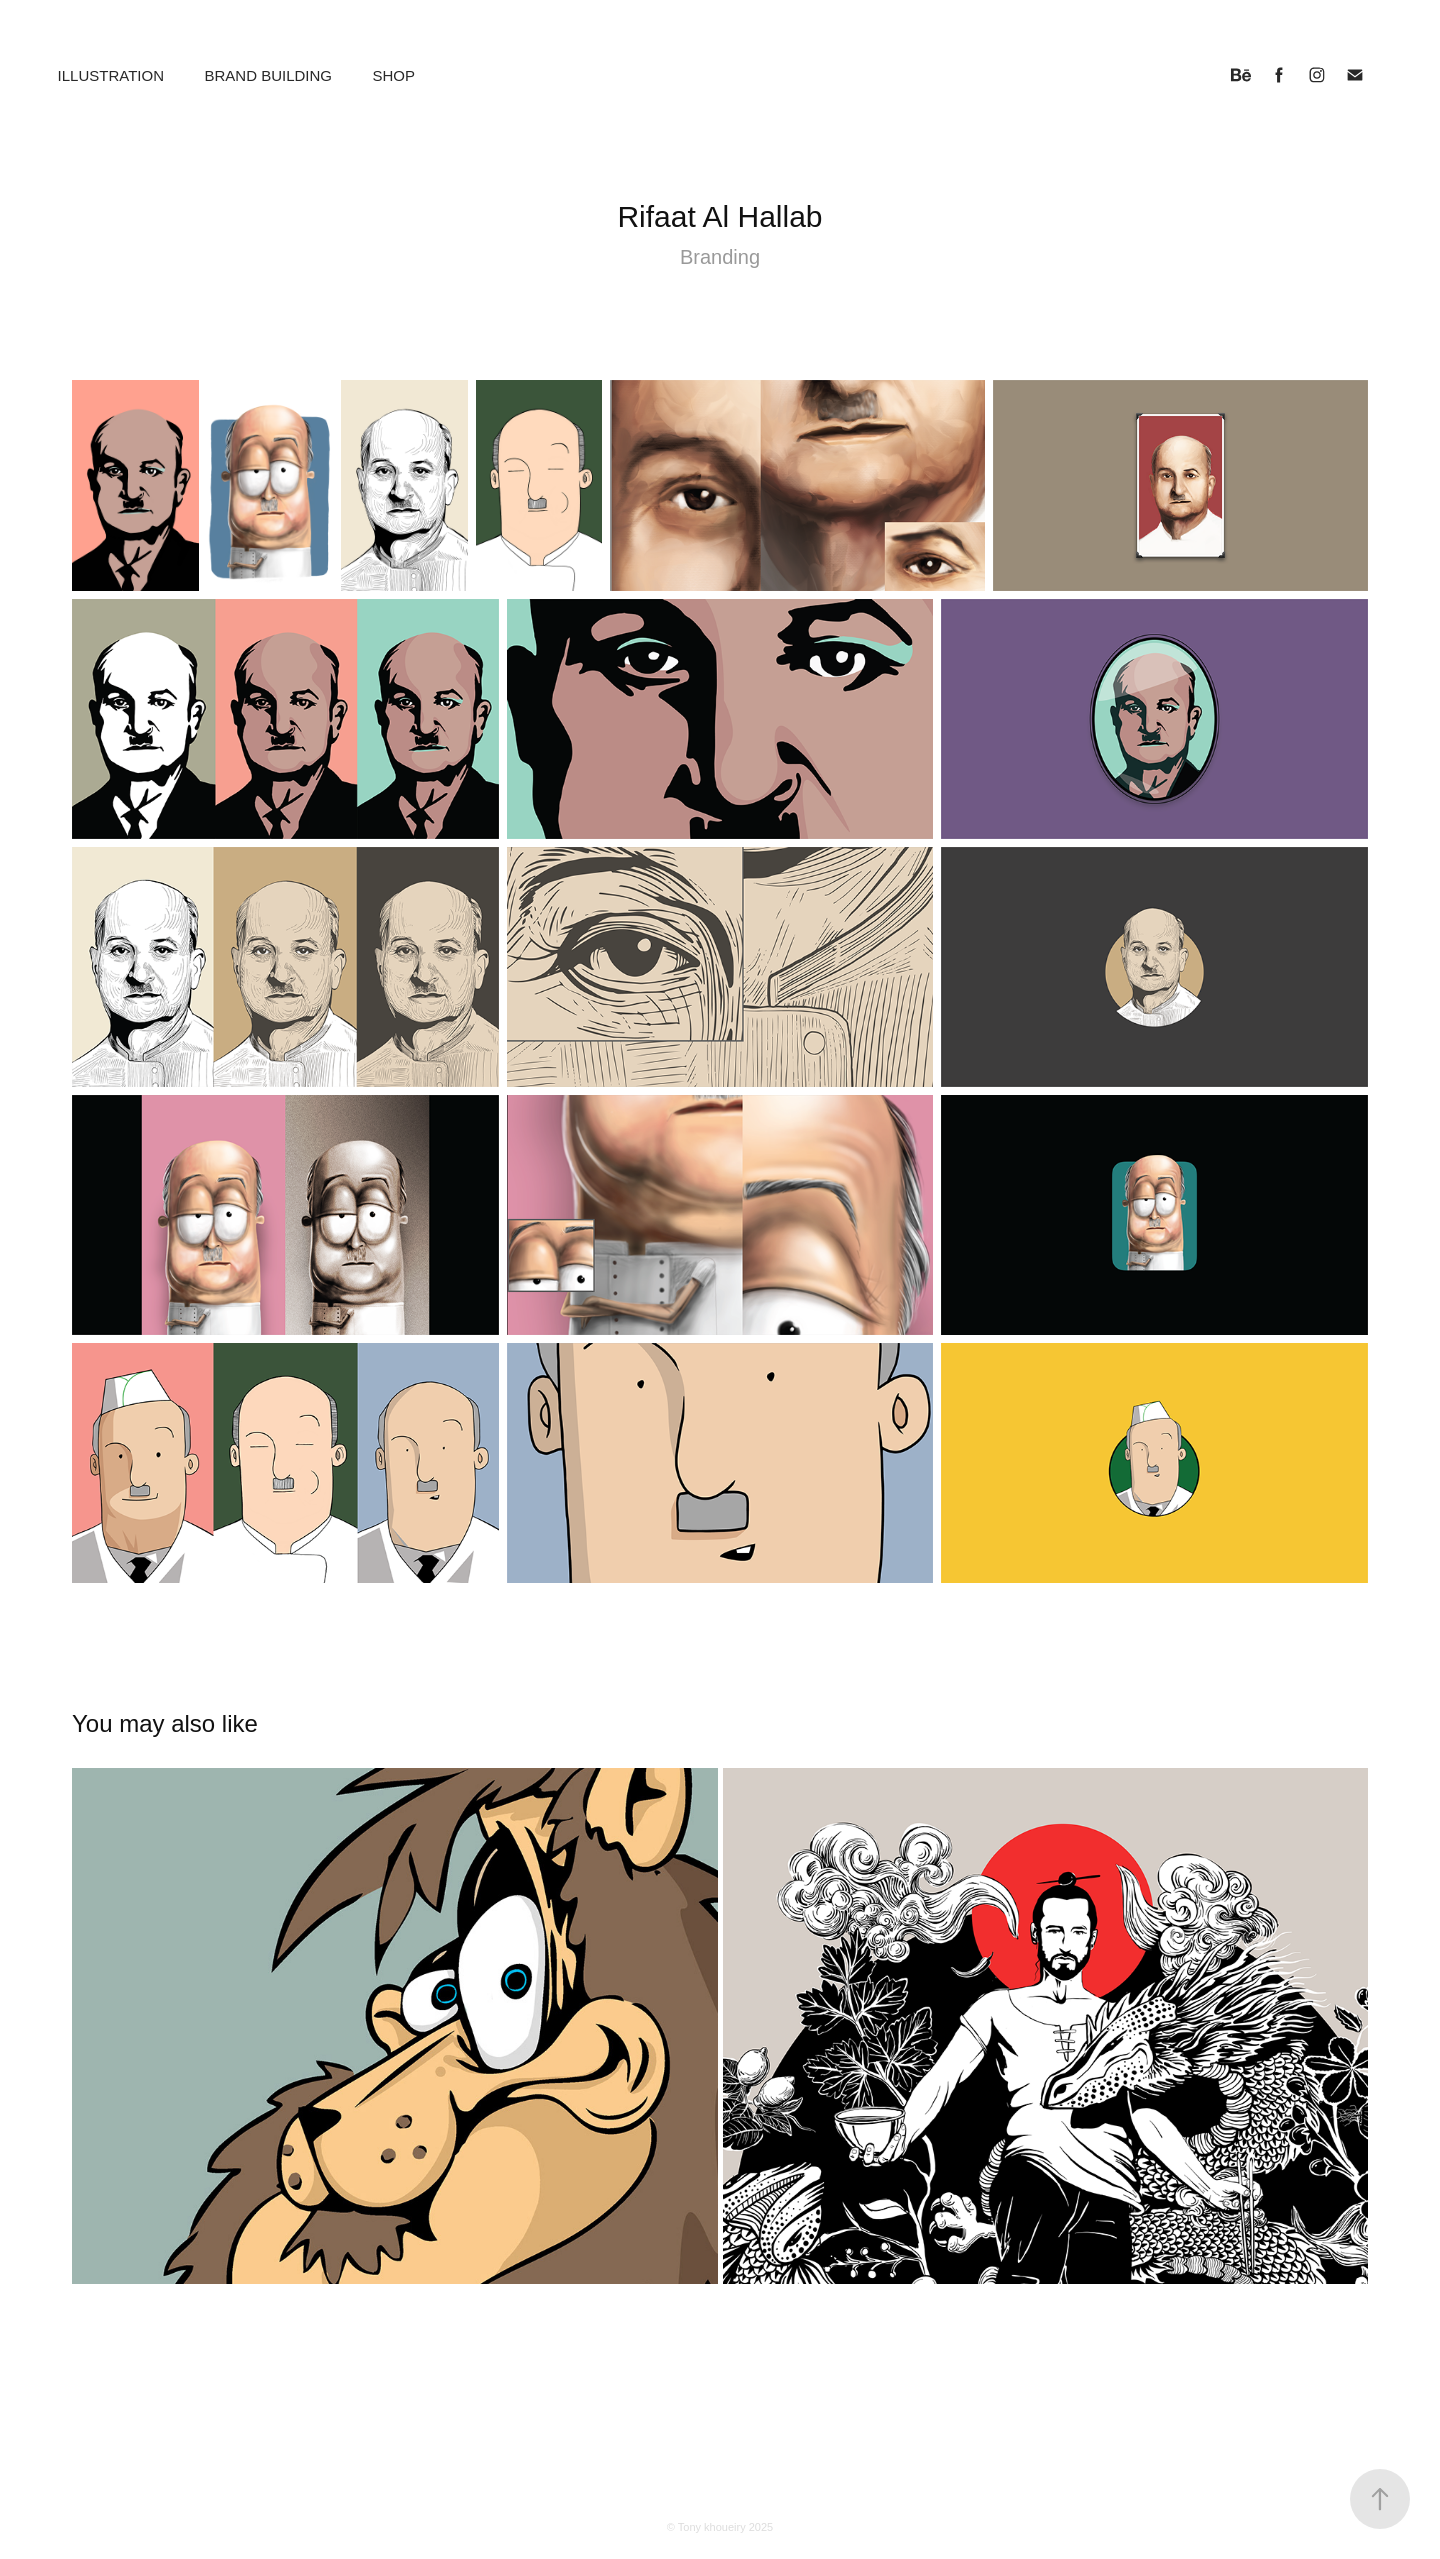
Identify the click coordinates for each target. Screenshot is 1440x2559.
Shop (393, 75)
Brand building (268, 75)
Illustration (111, 75)
